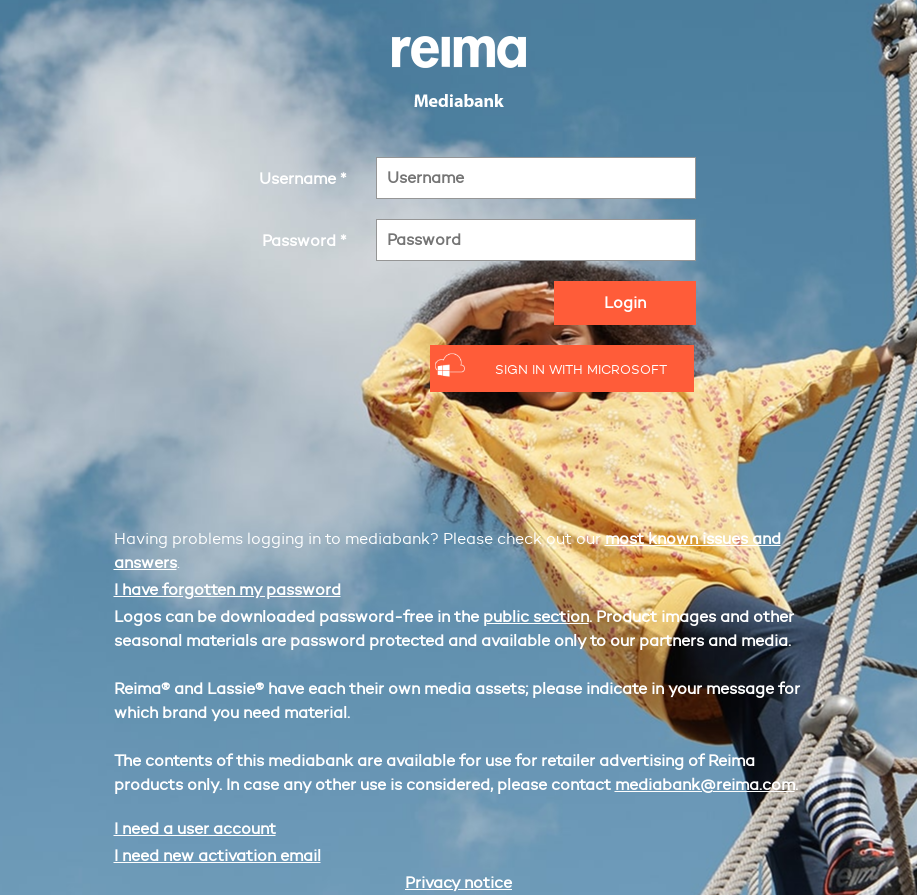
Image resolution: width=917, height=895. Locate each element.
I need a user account (195, 828)
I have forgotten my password (227, 589)
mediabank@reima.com (705, 784)
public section (536, 616)
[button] (563, 368)
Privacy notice (458, 882)
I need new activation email (217, 855)
